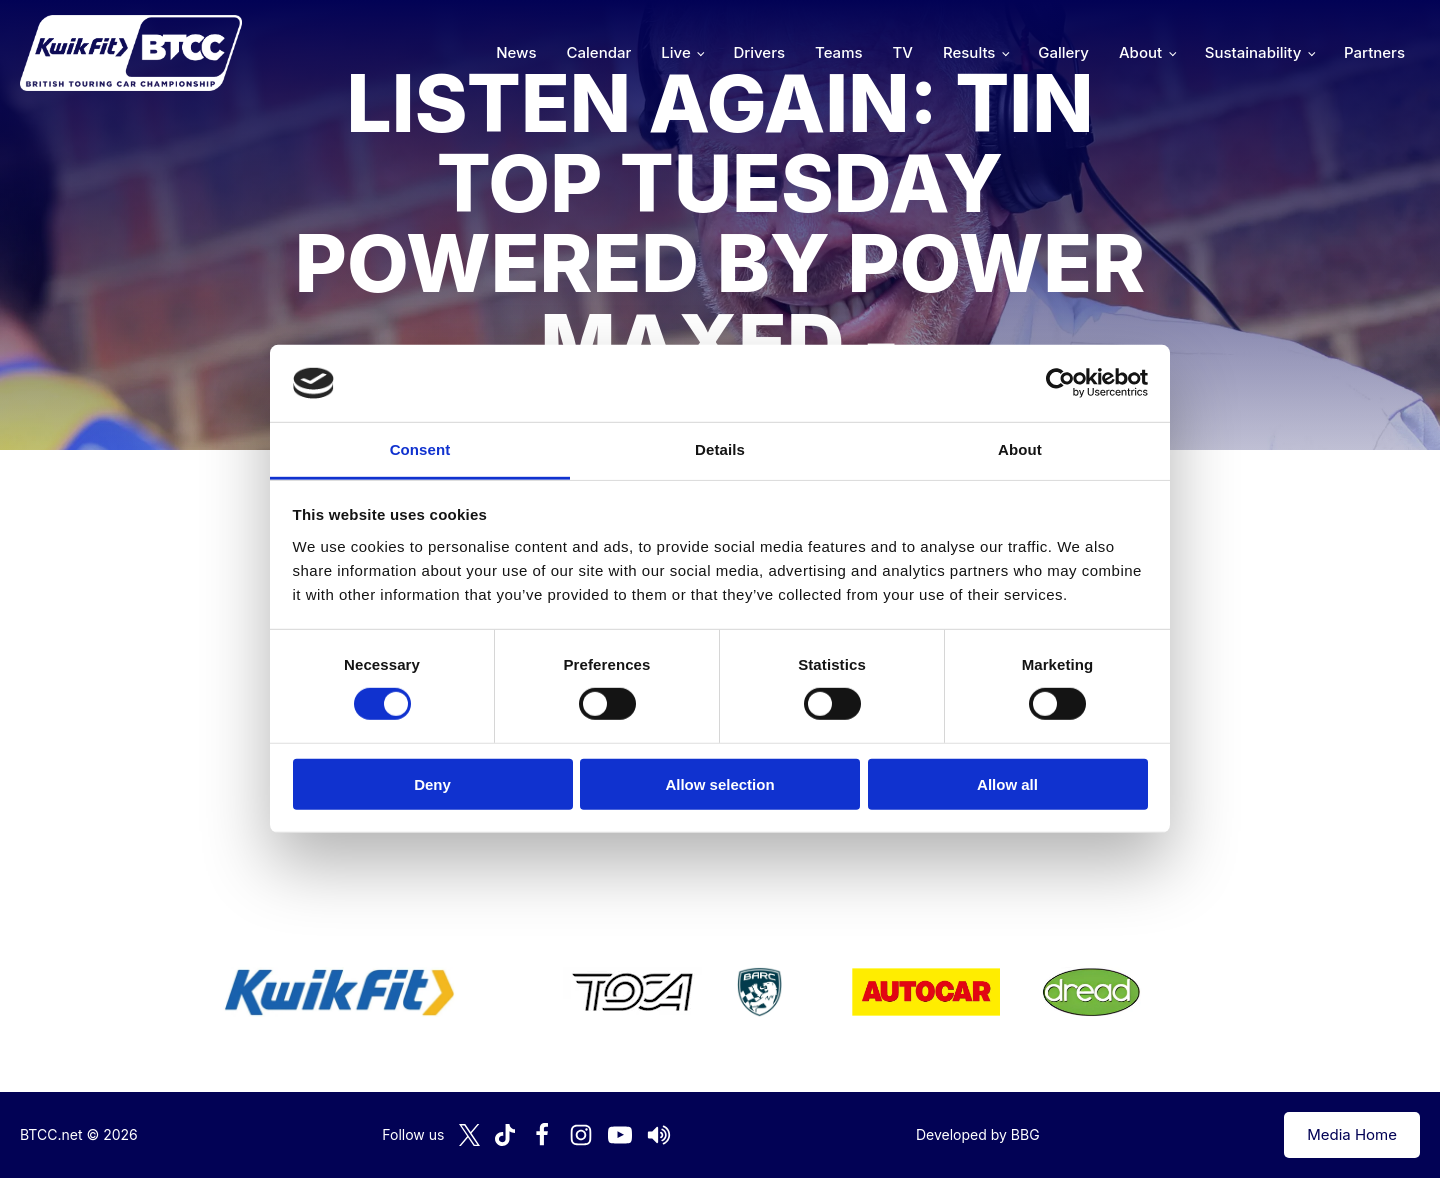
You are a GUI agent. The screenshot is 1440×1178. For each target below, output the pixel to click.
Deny (432, 783)
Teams (839, 52)
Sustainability (1253, 52)
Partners (1374, 52)
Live (675, 52)
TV (903, 52)
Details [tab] (720, 449)
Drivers (759, 52)
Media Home (1352, 1134)
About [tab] (1020, 449)
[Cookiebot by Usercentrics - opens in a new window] (1060, 383)
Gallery (1063, 52)
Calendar (599, 52)
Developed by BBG (978, 1134)
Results (969, 52)
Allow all (1007, 783)
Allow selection (719, 783)
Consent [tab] (420, 449)
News (516, 52)
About (1140, 52)
